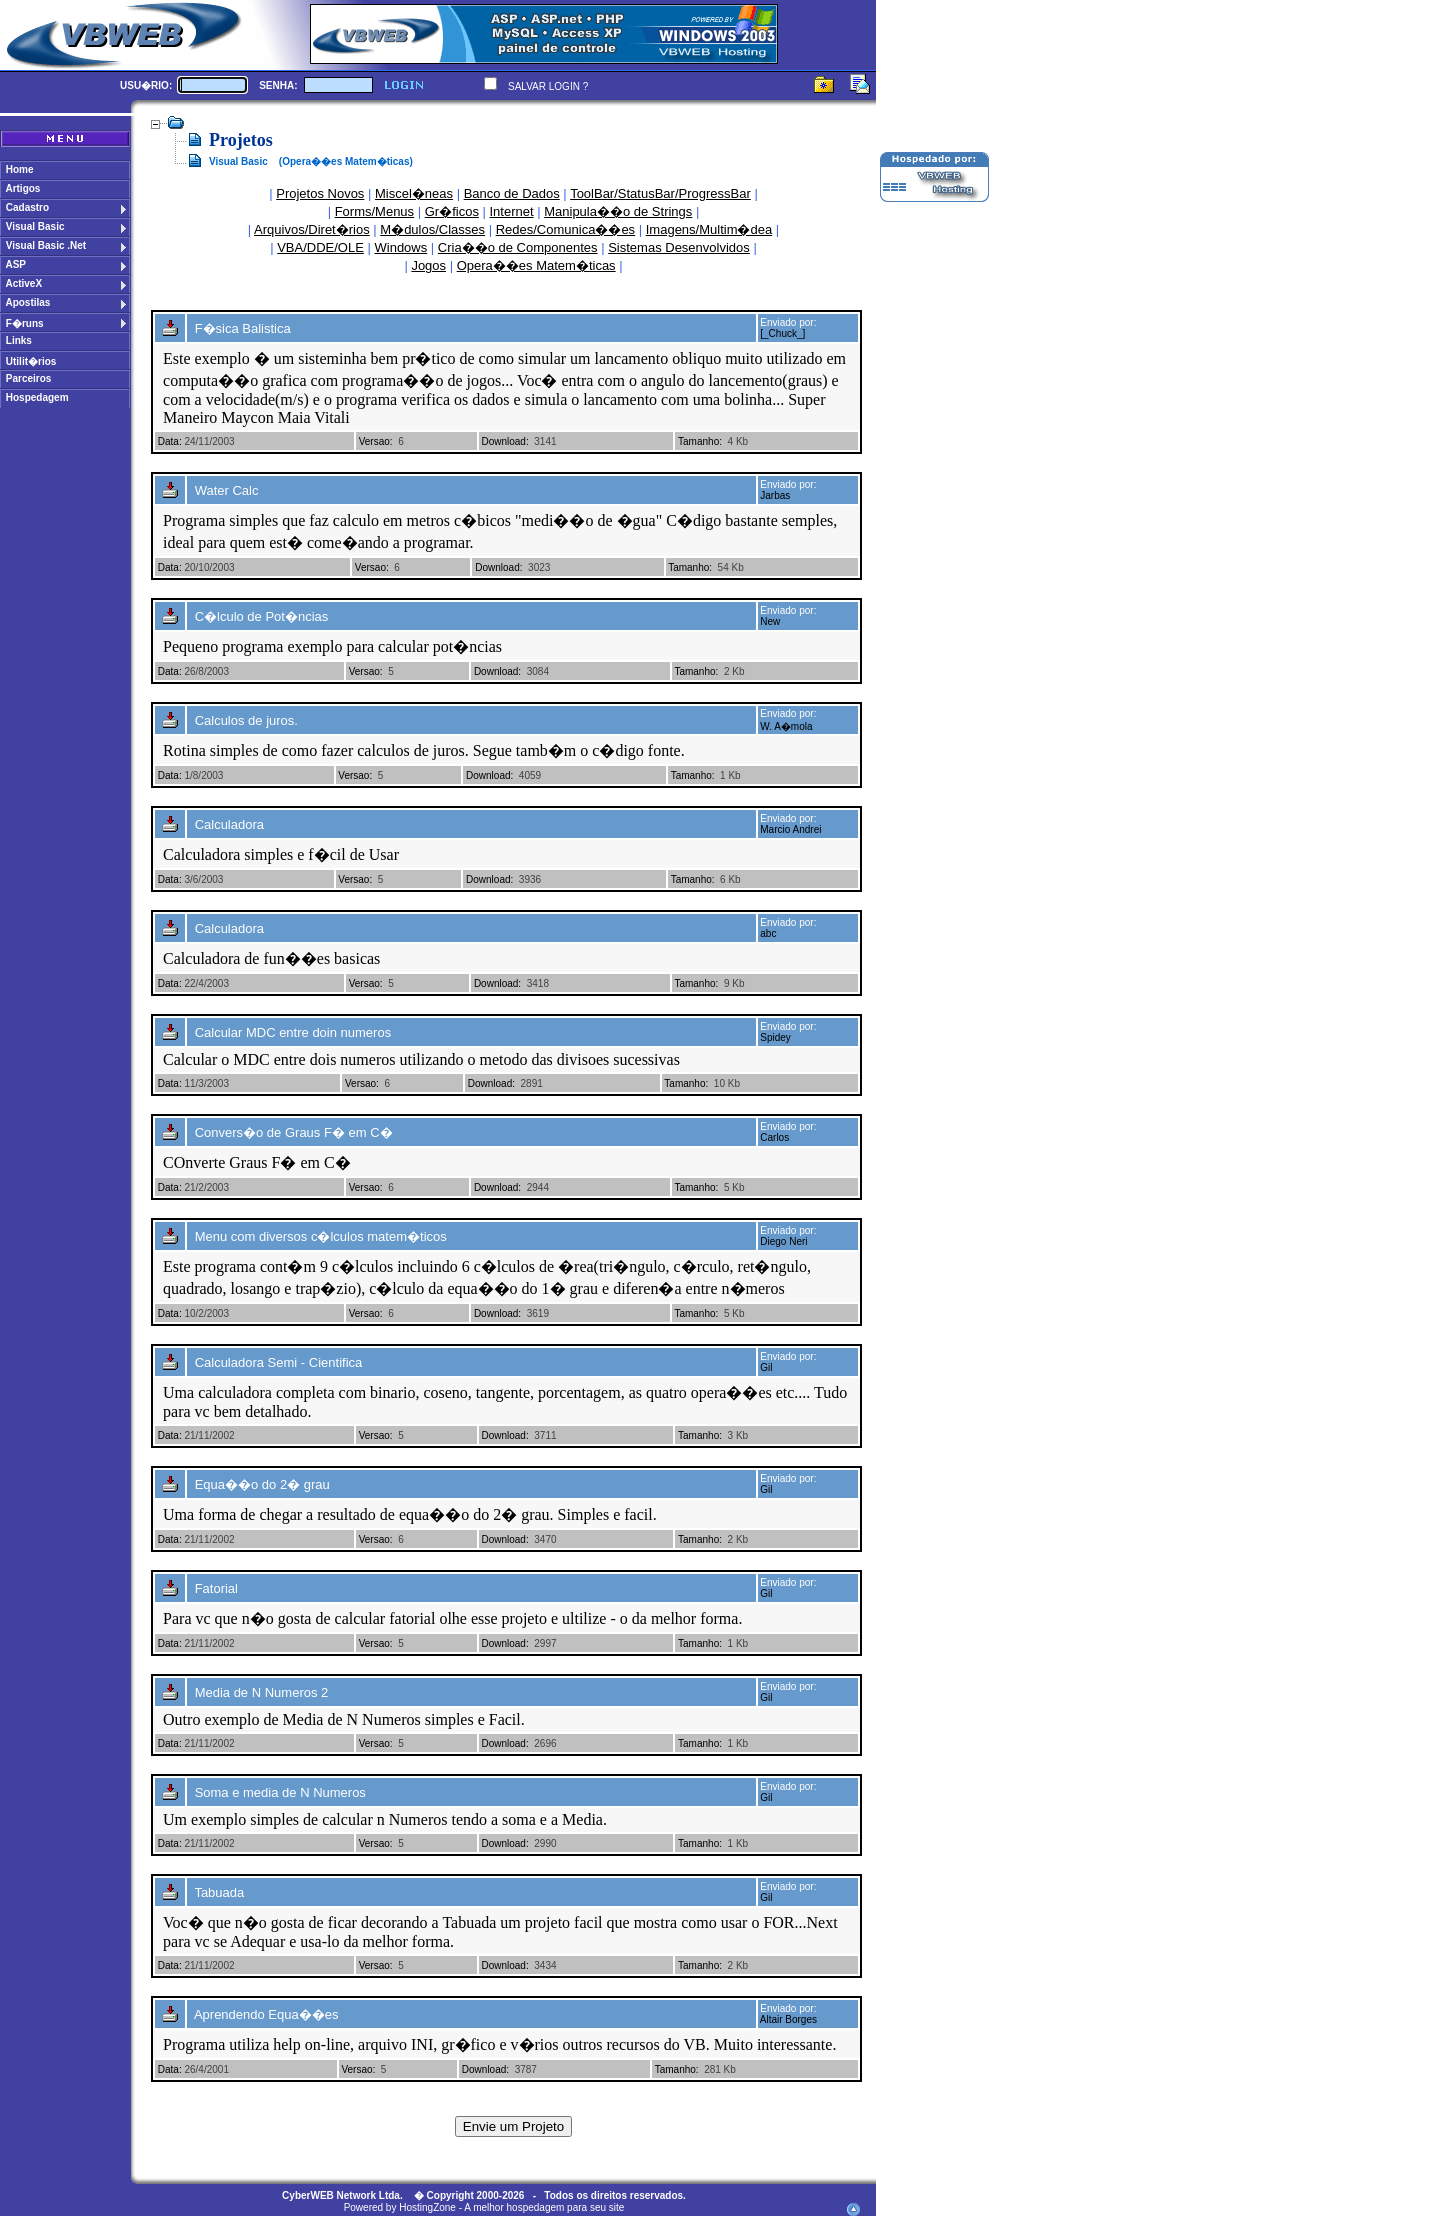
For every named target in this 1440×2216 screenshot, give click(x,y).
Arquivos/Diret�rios (312, 229)
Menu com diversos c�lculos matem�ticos (321, 1236)
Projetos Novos (320, 193)
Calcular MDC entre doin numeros (293, 1032)
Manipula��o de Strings (618, 211)
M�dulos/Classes (432, 229)
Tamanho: (700, 441)
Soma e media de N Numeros (280, 1792)
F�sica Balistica (243, 328)
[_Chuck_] (782, 333)
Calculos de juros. (246, 720)
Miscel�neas (414, 193)
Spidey (775, 1037)
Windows (401, 247)
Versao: (376, 441)
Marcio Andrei (790, 829)
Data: (170, 441)
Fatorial (216, 1588)
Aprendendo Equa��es (266, 2014)
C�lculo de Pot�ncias (262, 616)
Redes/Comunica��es (565, 229)
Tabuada (219, 1892)
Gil (766, 1367)
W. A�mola (786, 726)
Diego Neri (783, 1241)
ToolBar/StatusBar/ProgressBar (660, 193)
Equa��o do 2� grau (262, 1484)
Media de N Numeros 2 (262, 1692)
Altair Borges (788, 2019)
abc (768, 933)
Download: (504, 441)
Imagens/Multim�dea (709, 229)
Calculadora (229, 824)
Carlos (774, 1137)
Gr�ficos (452, 211)
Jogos (428, 265)
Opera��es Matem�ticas (536, 265)
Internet (512, 211)
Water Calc (227, 490)
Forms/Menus (374, 211)
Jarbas (775, 495)
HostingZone (427, 2207)
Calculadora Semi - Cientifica (279, 1362)
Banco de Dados (512, 193)
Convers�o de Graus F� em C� (294, 1132)
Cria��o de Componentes (518, 247)
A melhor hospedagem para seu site (544, 2207)
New (770, 621)
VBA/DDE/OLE (320, 247)
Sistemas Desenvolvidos (679, 247)
